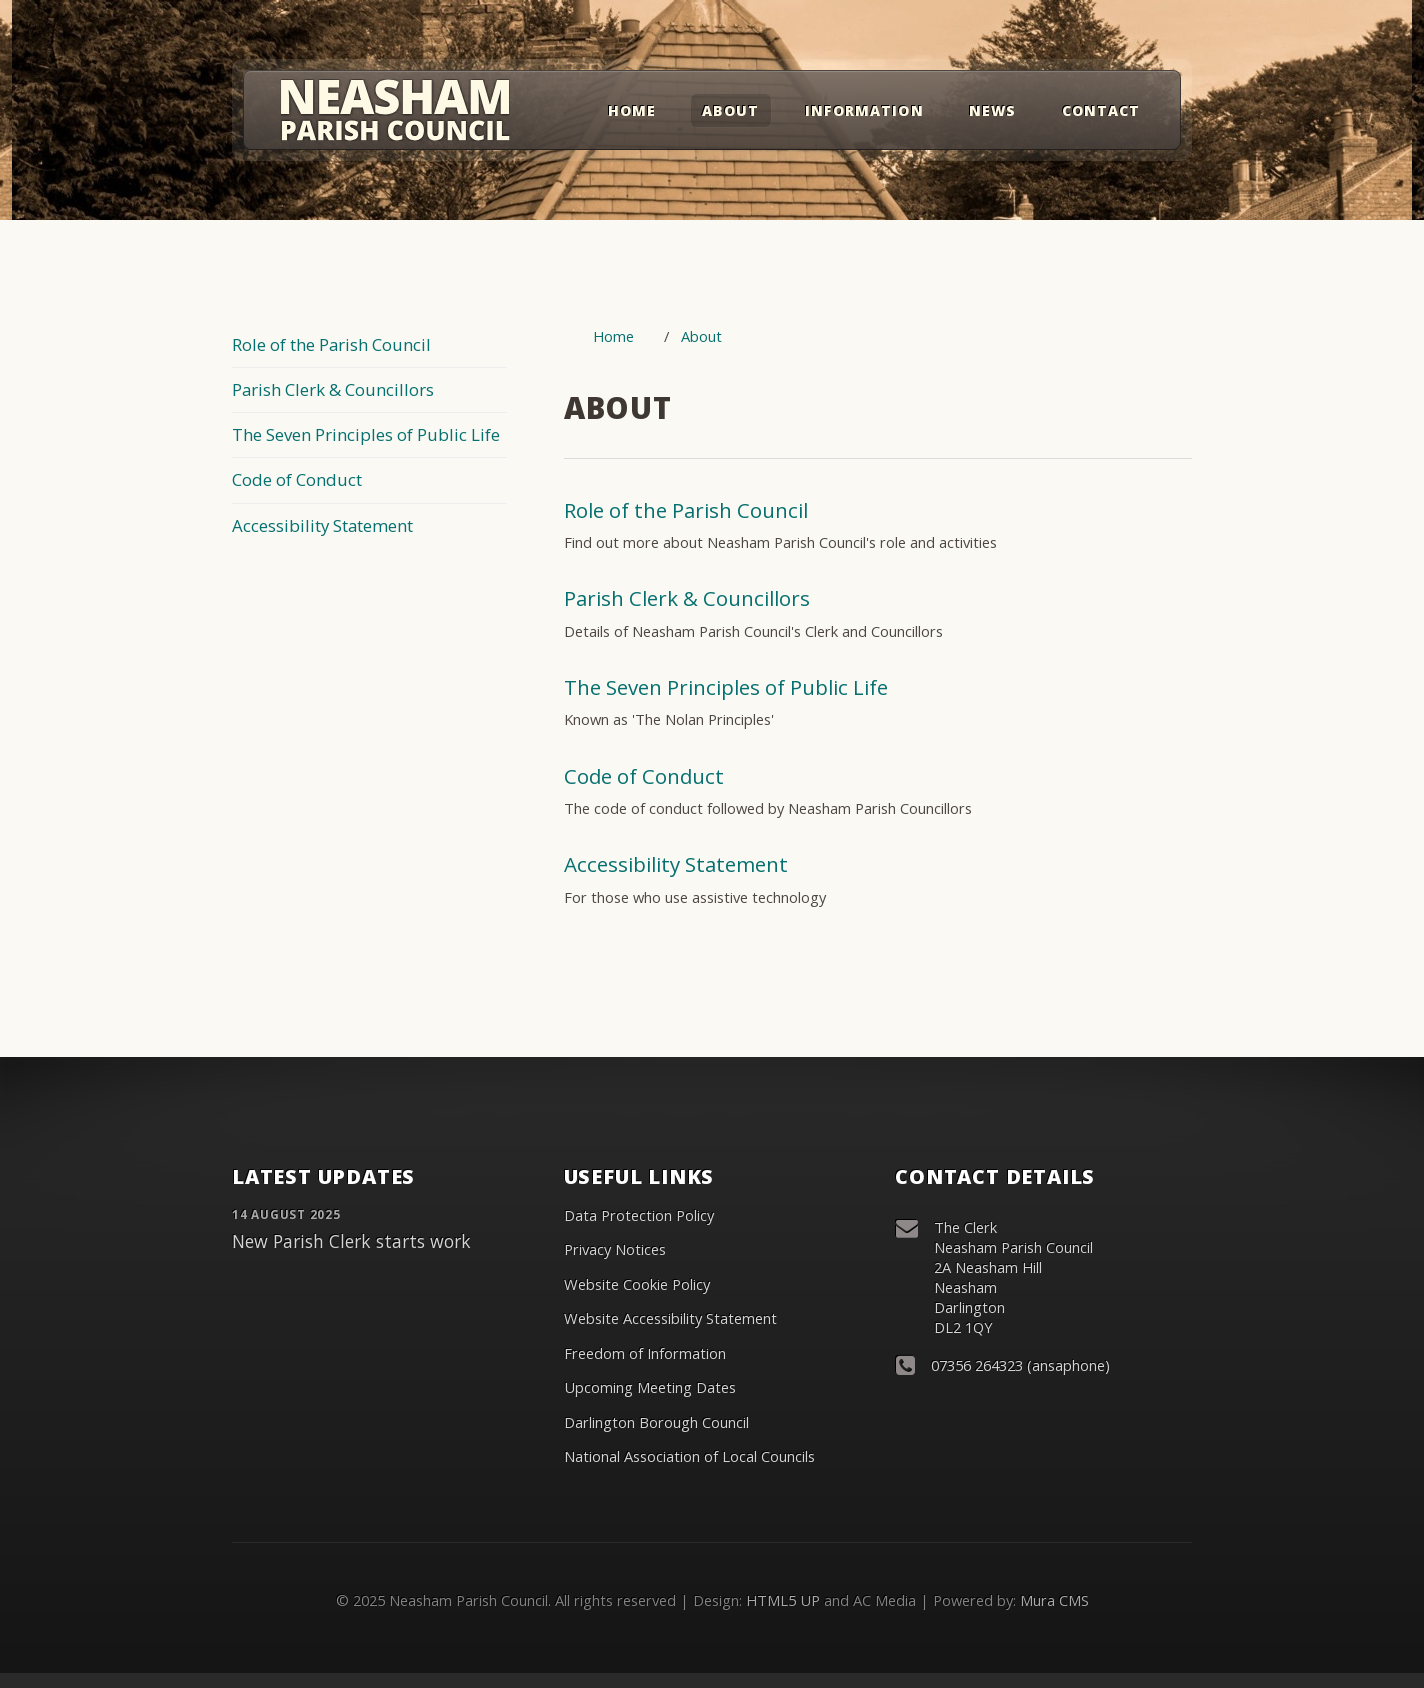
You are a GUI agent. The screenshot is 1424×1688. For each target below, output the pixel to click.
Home (632, 110)
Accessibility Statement (322, 525)
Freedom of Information (645, 1353)
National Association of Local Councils (689, 1456)
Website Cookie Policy (637, 1284)
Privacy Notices (615, 1249)
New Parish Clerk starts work (351, 1241)
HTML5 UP (783, 1600)
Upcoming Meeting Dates (650, 1387)
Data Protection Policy (639, 1215)
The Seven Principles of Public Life (366, 434)
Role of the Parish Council (331, 344)
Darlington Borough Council (656, 1422)
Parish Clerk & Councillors (333, 389)
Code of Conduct (297, 479)
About (730, 110)
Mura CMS (1054, 1600)
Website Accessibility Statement (670, 1318)
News (992, 110)
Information (864, 110)
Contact (1101, 110)
